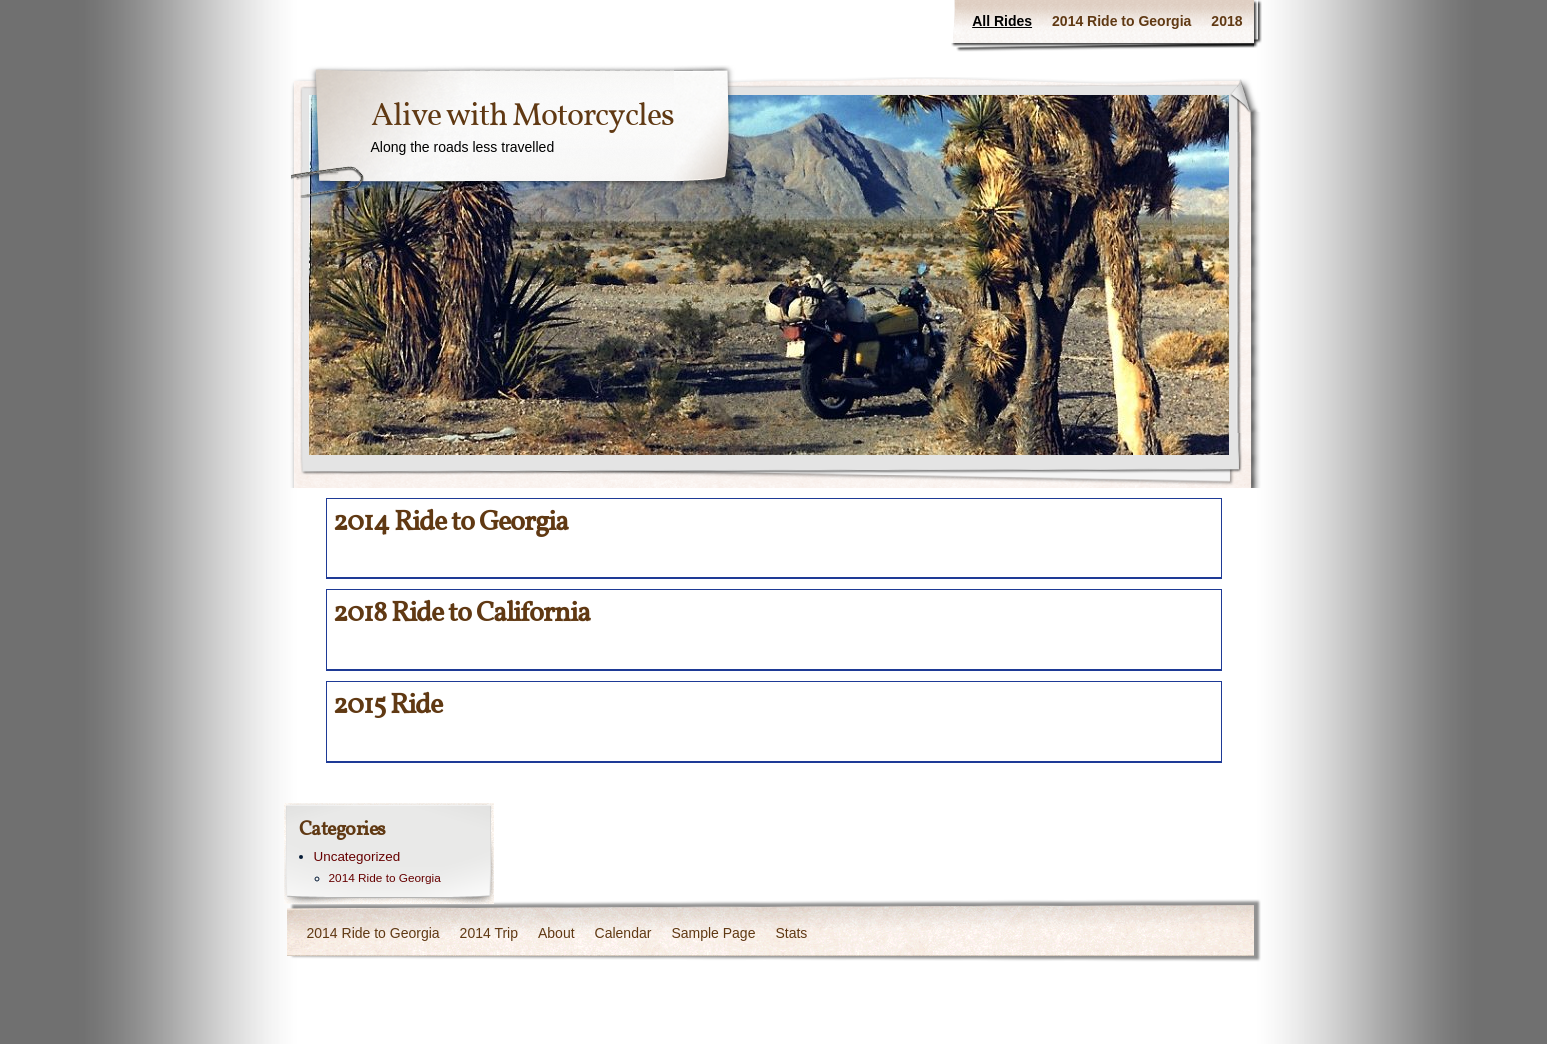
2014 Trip (489, 933)
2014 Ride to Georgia (1121, 21)
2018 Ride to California (461, 613)
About (556, 933)
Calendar (623, 933)
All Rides (1002, 21)
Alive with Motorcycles (522, 117)
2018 (1226, 21)
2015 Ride (387, 705)
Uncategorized (357, 856)
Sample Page (713, 933)
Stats (791, 933)
